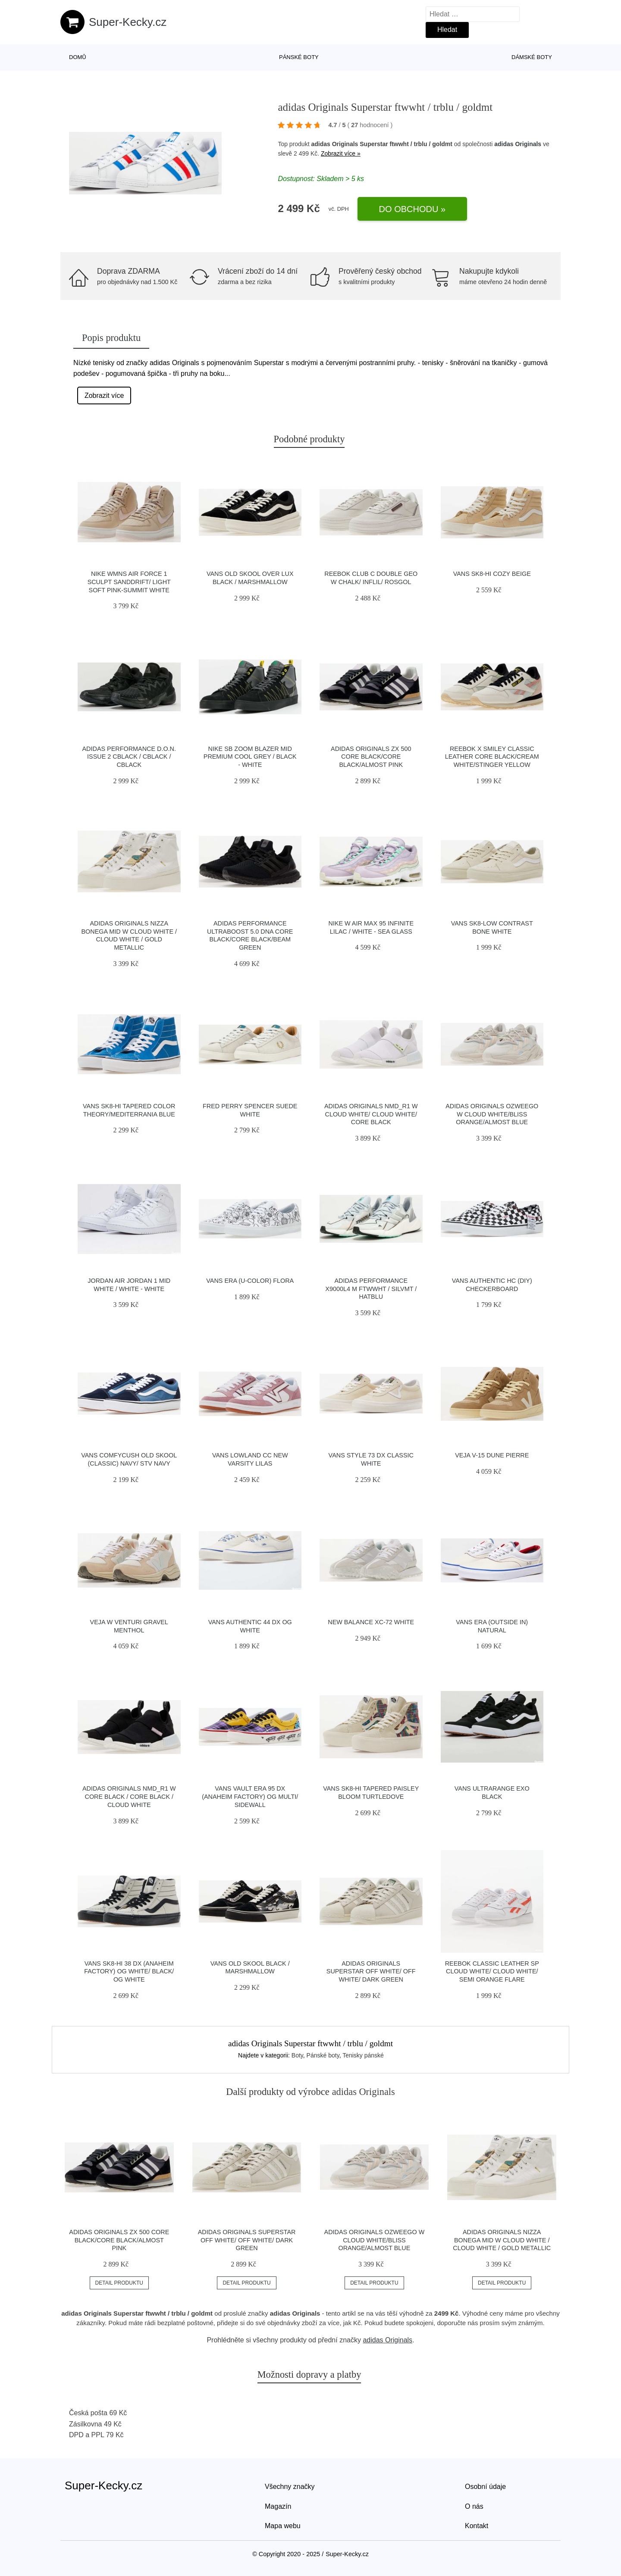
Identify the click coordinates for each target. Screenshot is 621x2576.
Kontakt (476, 2525)
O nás (474, 2506)
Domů (77, 57)
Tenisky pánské (363, 2055)
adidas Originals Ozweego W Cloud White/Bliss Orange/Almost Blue (491, 1114)
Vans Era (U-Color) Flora (250, 1280)
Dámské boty (531, 57)
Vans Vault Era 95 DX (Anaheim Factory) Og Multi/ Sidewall (250, 1796)
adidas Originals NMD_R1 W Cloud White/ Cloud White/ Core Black (371, 1114)
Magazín (278, 2506)
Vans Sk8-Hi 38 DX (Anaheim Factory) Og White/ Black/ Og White (129, 1971)
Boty (297, 2055)
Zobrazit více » (341, 153)
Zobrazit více (104, 395)
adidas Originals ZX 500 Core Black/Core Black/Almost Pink (371, 756)
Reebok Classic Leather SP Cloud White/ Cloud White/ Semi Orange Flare (492, 1971)
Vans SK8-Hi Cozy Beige (492, 573)
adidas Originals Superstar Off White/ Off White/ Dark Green (371, 1971)
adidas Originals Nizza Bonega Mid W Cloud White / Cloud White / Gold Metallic (502, 2240)
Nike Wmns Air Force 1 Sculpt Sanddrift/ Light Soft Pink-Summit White (129, 581)
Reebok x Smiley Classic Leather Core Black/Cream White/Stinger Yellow (492, 756)
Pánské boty (299, 57)
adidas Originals (517, 144)
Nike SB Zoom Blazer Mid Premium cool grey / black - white (250, 756)
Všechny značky (290, 2486)
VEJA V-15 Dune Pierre (492, 1455)
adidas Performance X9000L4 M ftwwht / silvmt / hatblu (371, 1288)
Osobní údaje (485, 2486)
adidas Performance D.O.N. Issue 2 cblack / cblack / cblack (129, 756)
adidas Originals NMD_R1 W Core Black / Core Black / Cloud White (129, 1796)
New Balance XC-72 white (371, 1622)
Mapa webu (283, 2525)
